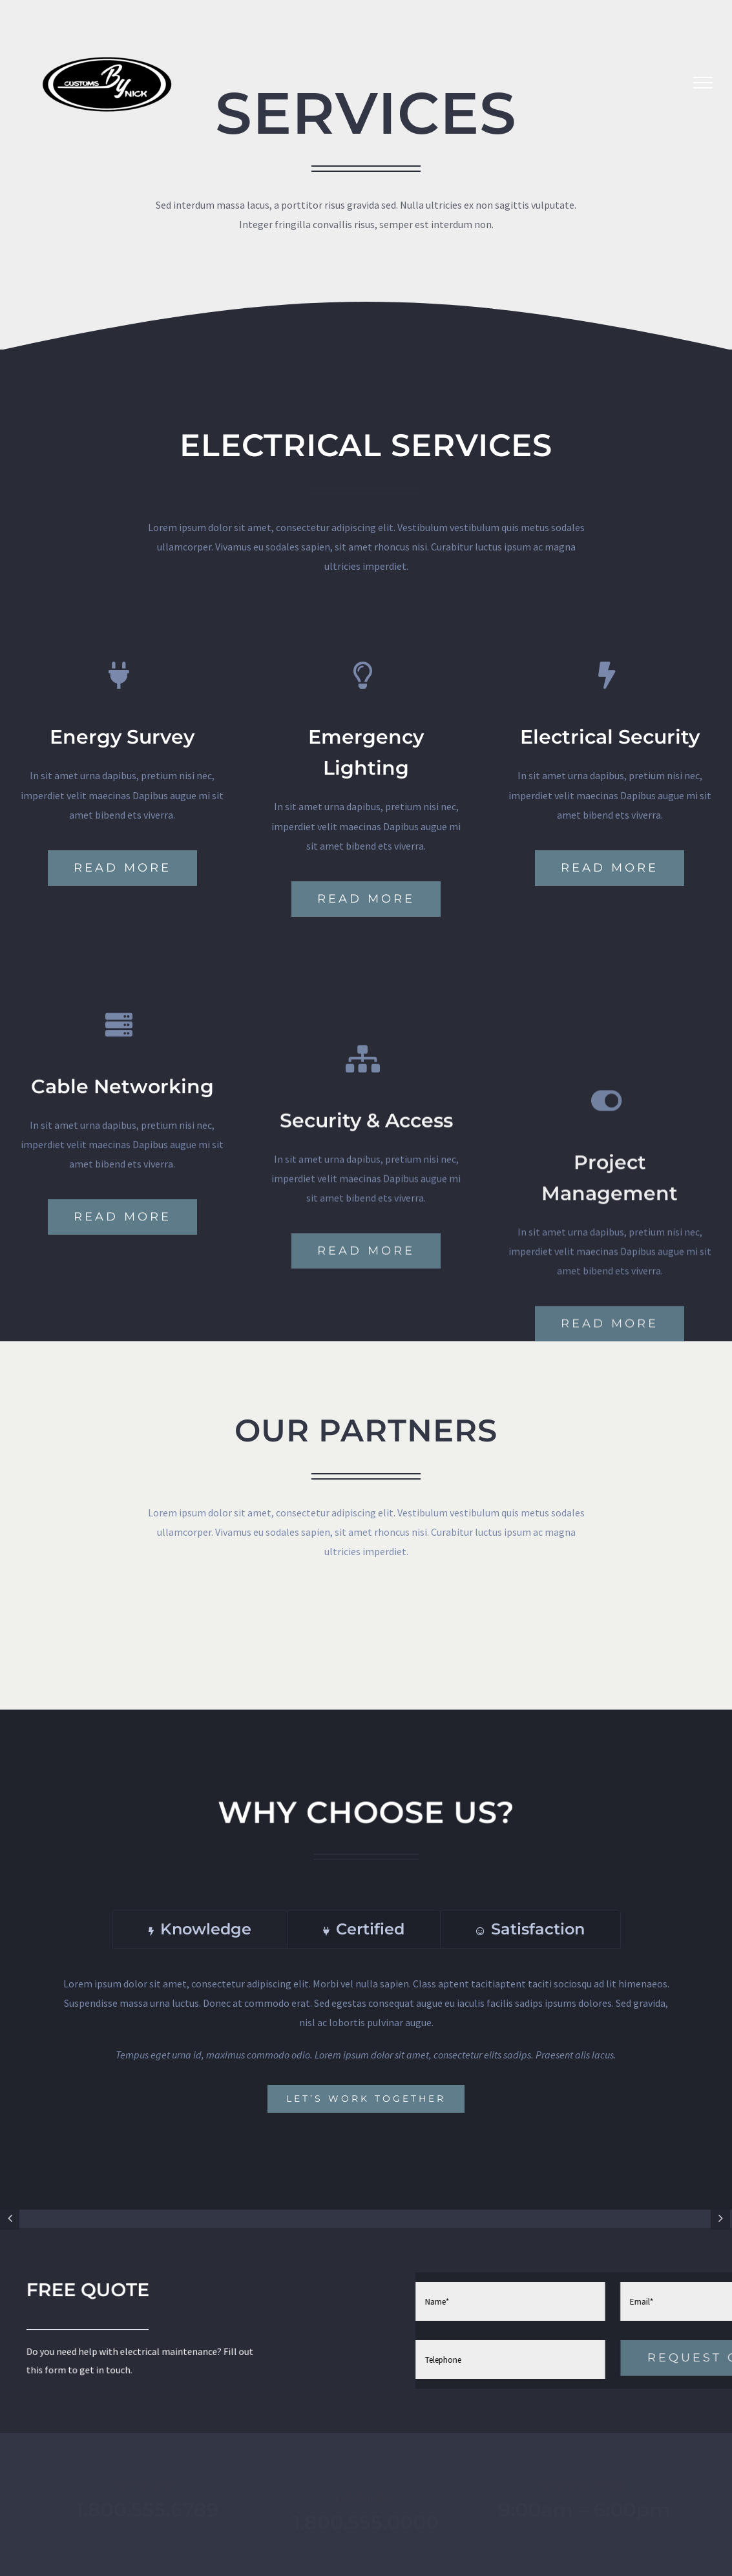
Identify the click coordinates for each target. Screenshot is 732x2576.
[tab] (200, 1929)
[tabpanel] (366, 2043)
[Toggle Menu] (703, 83)
